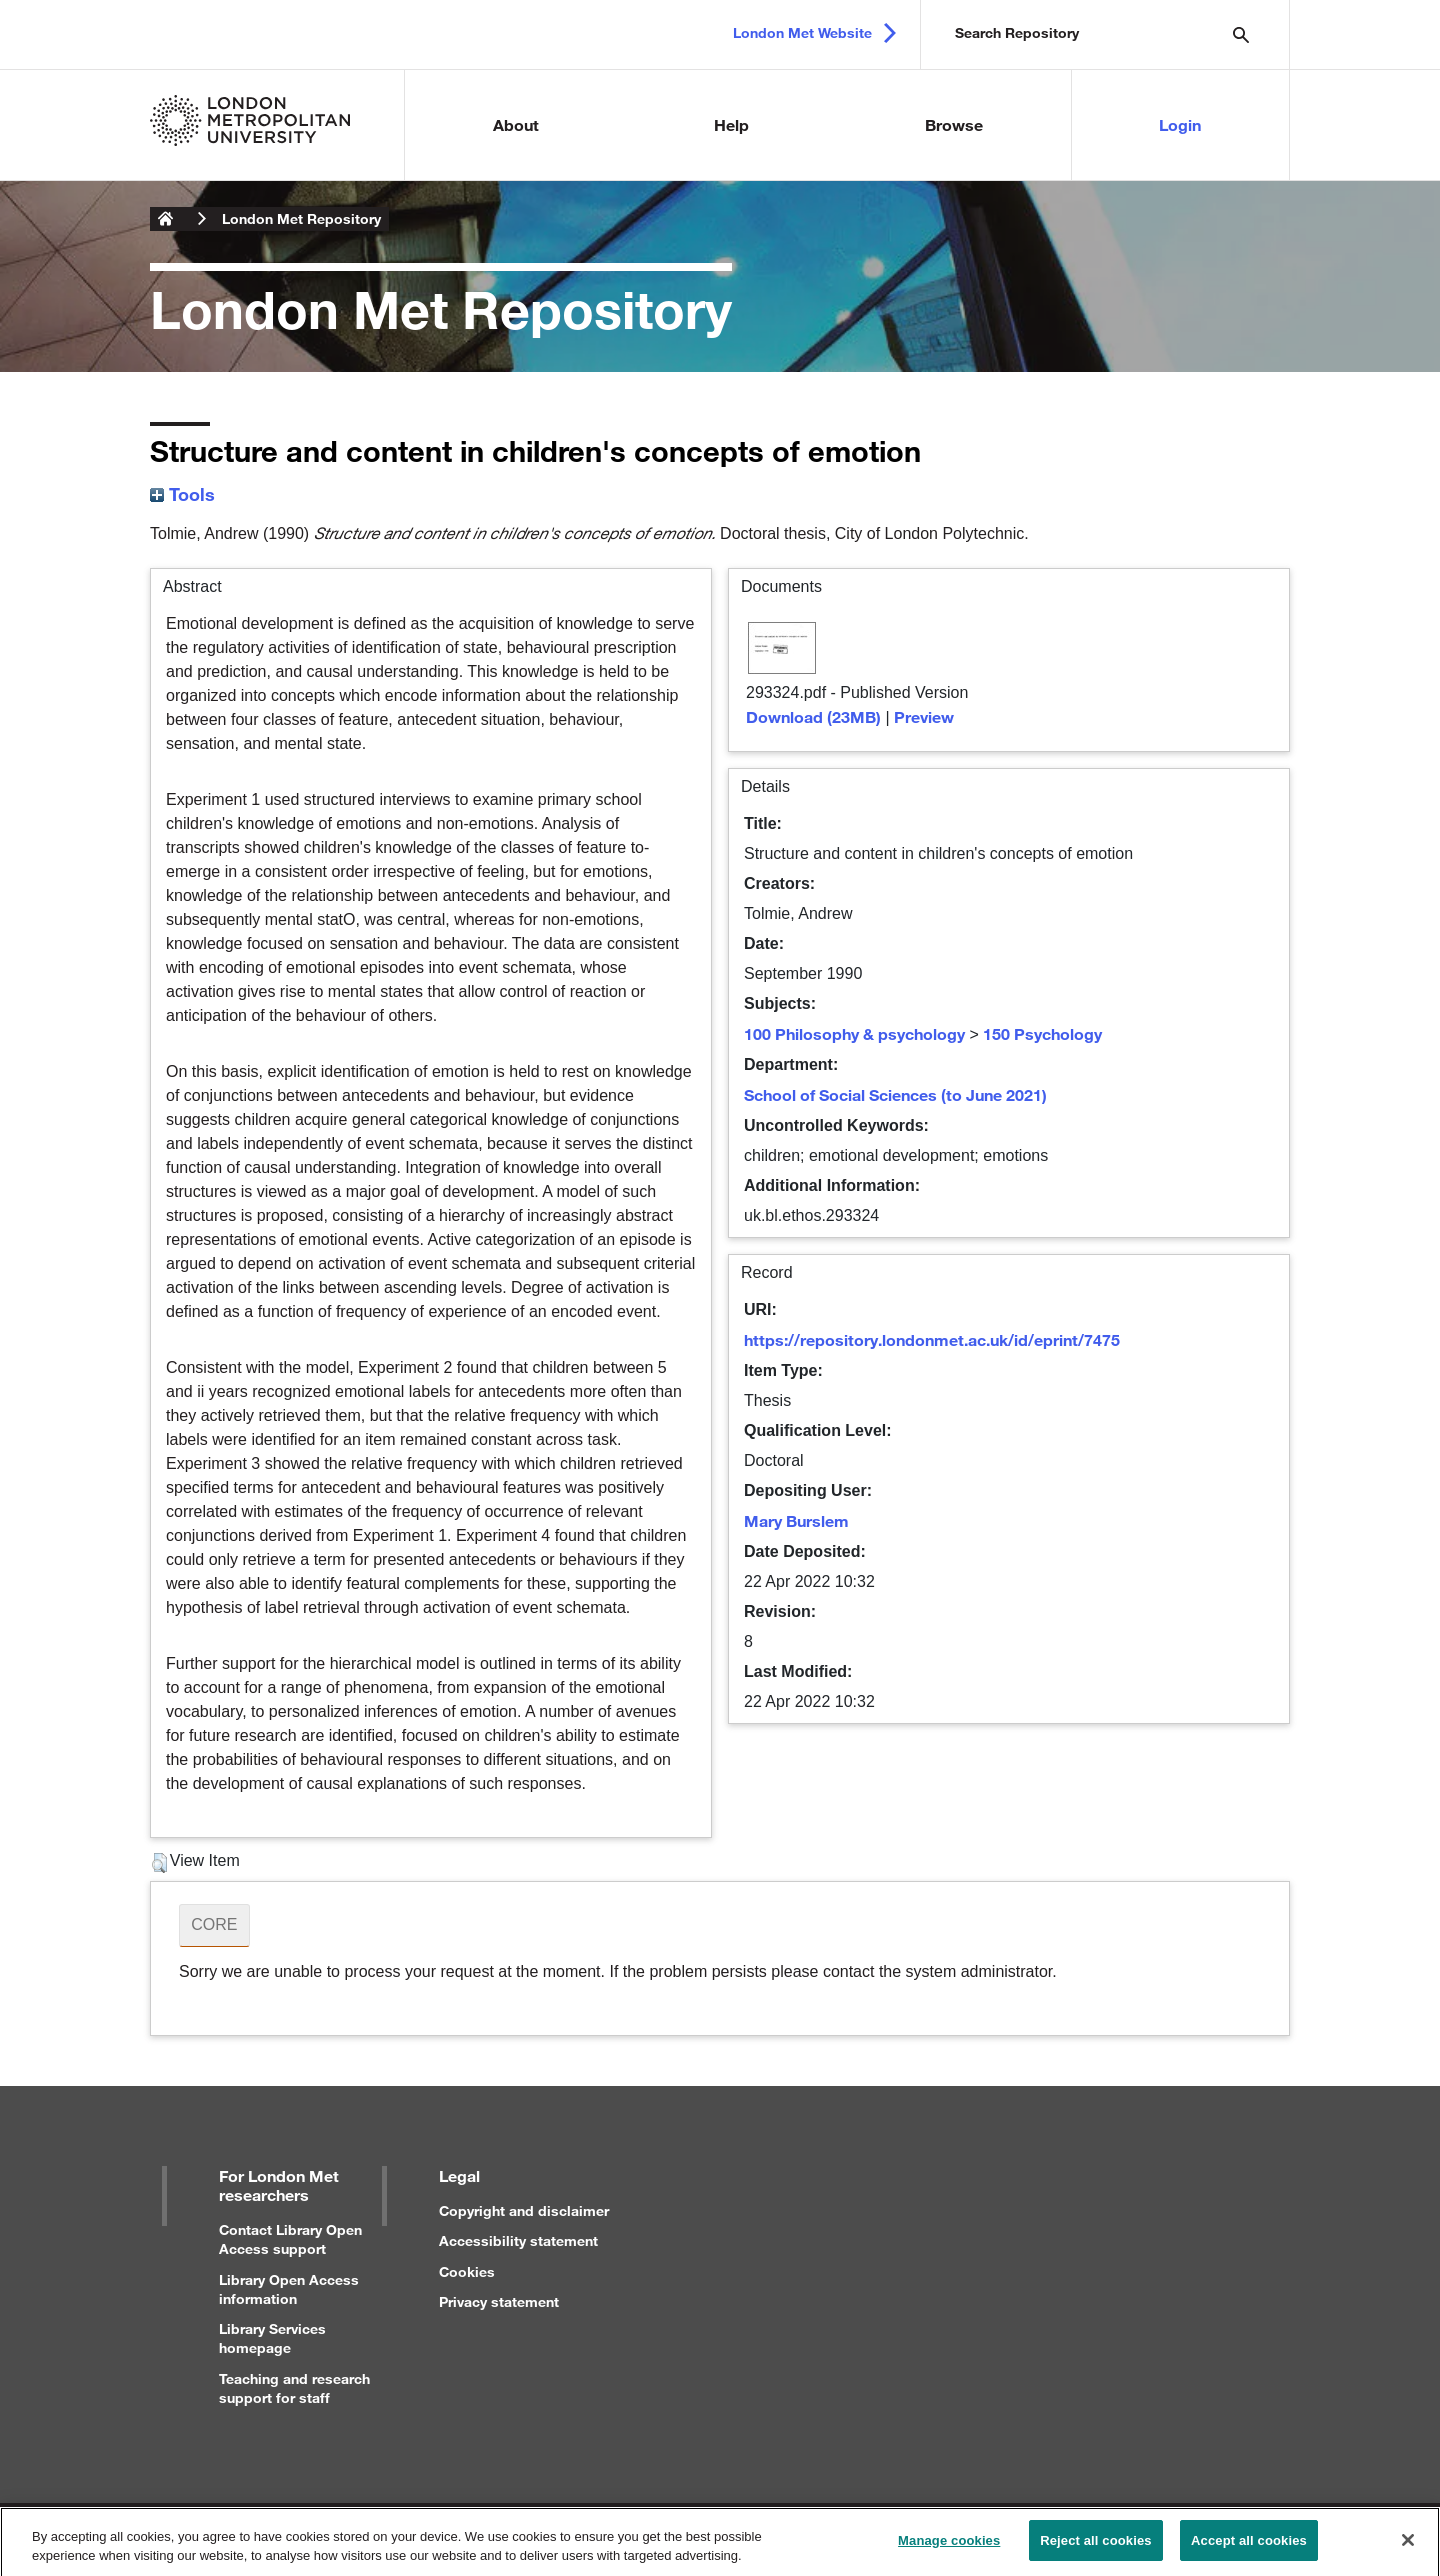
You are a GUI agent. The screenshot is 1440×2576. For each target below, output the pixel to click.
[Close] (1408, 2549)
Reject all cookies (1095, 2549)
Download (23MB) (813, 716)
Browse (954, 124)
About (516, 124)
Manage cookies (949, 2549)
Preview (924, 716)
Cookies (467, 2271)
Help (731, 124)
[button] (159, 1863)
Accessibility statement (518, 2240)
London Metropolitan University (166, 219)
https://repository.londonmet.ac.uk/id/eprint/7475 (932, 1339)
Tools (182, 494)
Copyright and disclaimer (524, 2210)
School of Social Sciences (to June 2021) (895, 1094)
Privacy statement (499, 2301)
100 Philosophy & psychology (854, 1033)
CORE (214, 1924)
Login (1180, 124)
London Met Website (802, 32)
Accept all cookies (1249, 2549)
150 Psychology (1042, 1033)
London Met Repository (301, 218)
